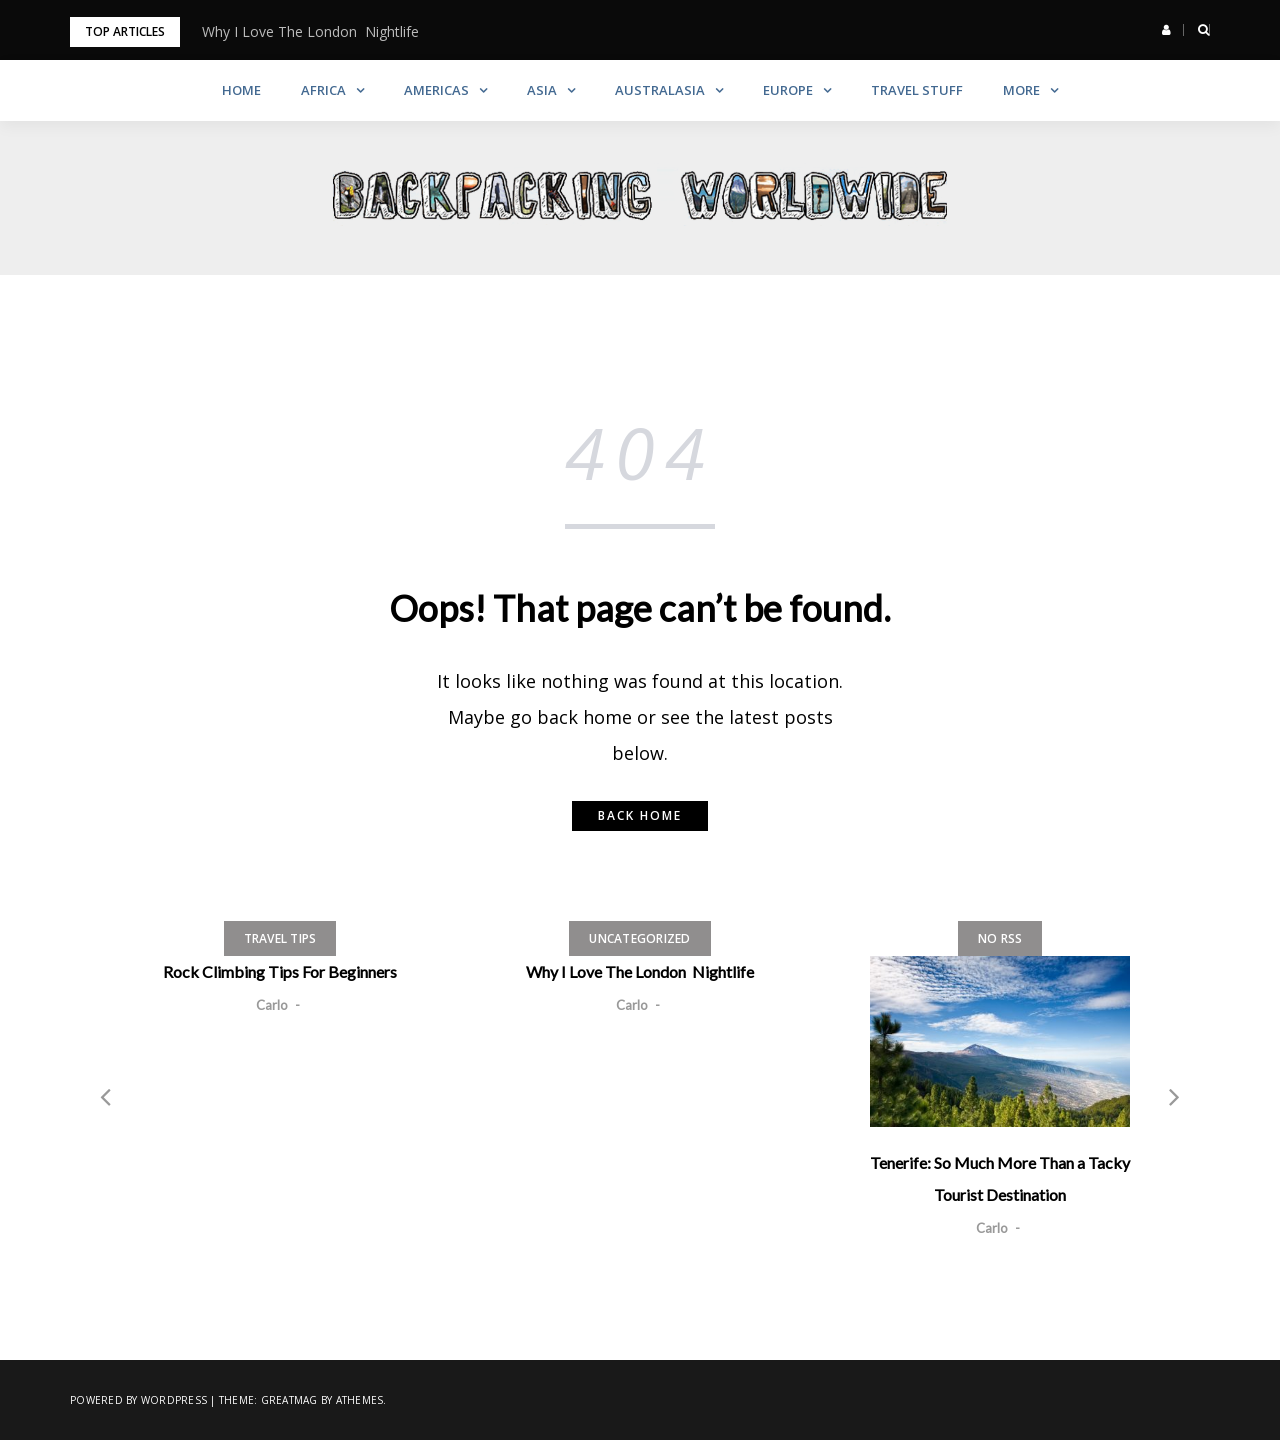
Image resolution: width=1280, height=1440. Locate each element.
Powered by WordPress (138, 1400)
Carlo (272, 1005)
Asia (542, 90)
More (1021, 90)
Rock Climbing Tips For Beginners (280, 971)
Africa (323, 90)
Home (241, 90)
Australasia (660, 90)
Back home (640, 815)
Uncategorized (639, 938)
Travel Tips (280, 938)
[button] (1166, 30)
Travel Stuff (917, 90)
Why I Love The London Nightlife (310, 31)
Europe (788, 90)
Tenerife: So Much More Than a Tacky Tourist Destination (1000, 1178)
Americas (436, 90)
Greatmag (289, 1400)
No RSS (1000, 938)
